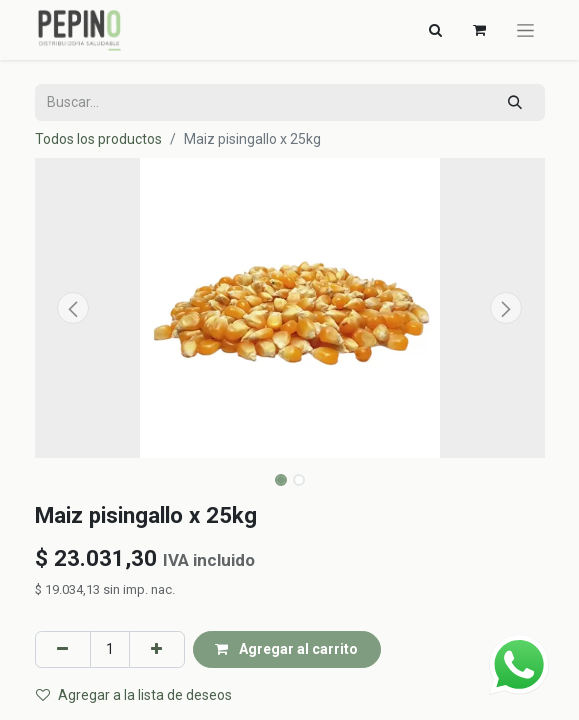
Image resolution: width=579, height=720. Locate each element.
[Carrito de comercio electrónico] (480, 30)
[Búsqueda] (514, 102)
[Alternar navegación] (436, 30)
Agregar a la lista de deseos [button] (134, 695)
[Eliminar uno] (63, 649)
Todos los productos (98, 139)
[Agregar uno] (157, 649)
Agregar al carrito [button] (286, 649)
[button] (73, 308)
